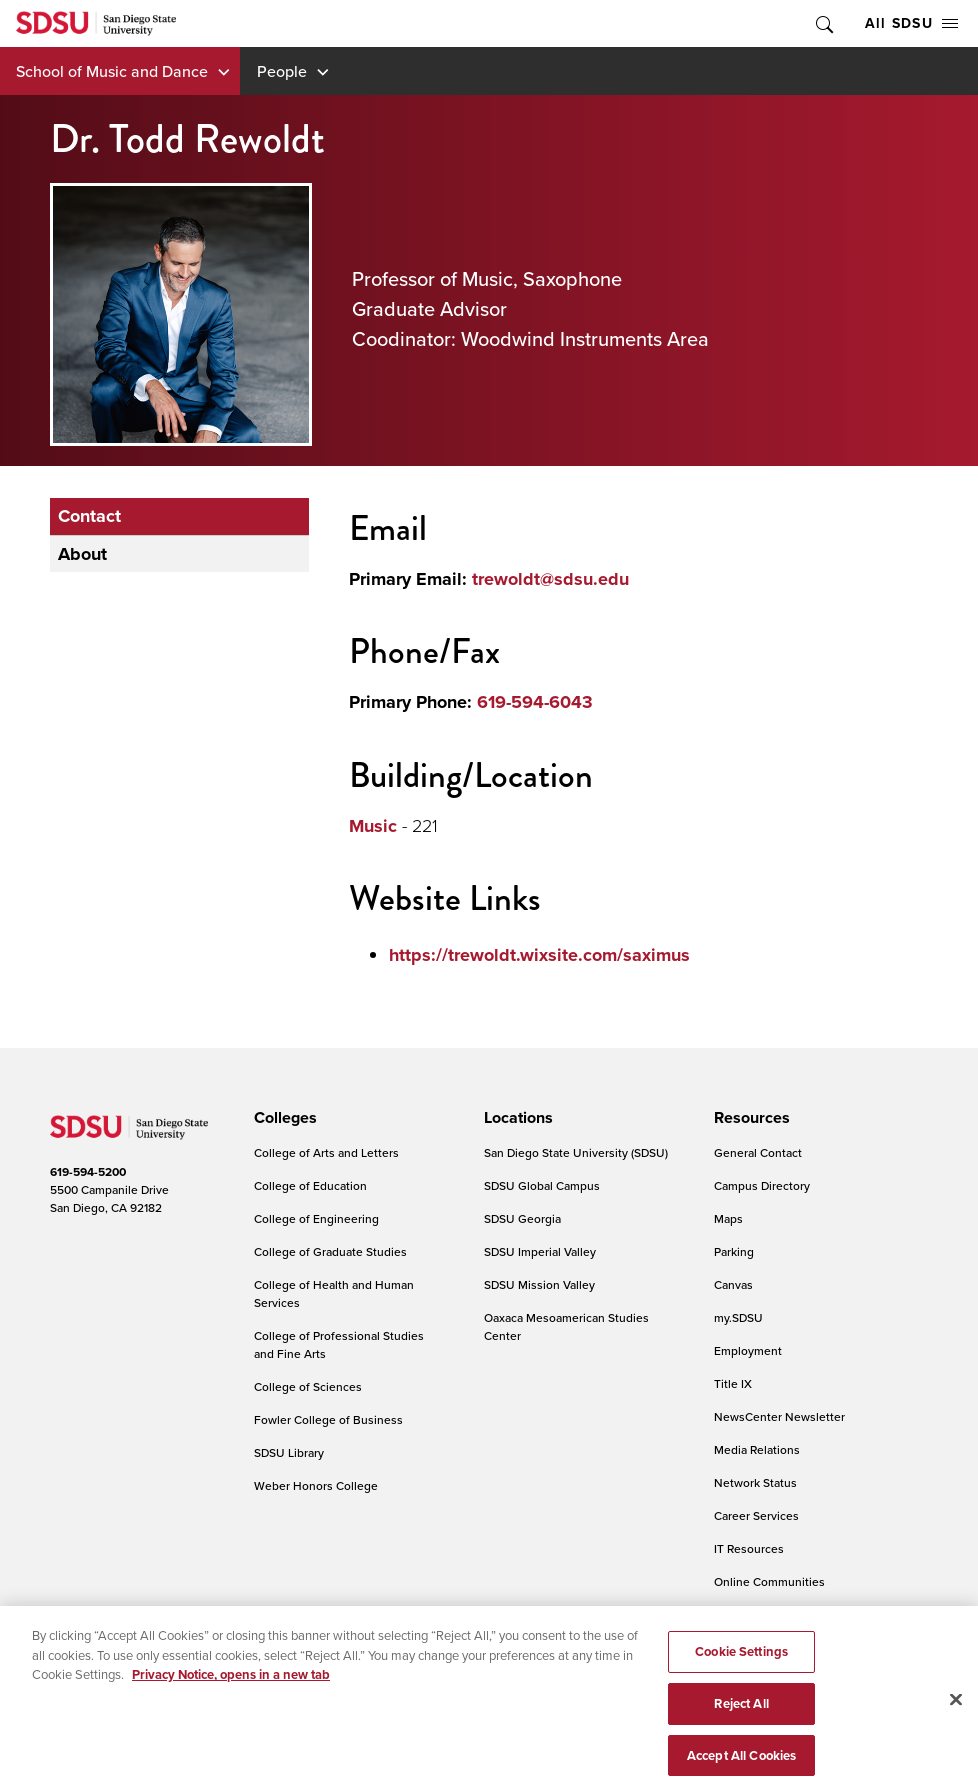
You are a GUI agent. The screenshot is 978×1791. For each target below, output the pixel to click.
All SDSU (911, 23)
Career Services (756, 1515)
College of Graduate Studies (330, 1251)
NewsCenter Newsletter (779, 1416)
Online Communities (769, 1581)
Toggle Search (823, 23)
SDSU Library (289, 1452)
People (282, 71)
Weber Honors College (316, 1485)
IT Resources (749, 1548)
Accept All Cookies (741, 1761)
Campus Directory (762, 1185)
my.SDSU (738, 1317)
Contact (89, 516)
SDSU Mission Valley (539, 1284)
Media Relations (757, 1449)
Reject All (741, 1709)
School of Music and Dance (112, 71)
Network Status (755, 1482)
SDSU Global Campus (542, 1185)
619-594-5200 (88, 1171)
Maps (728, 1218)
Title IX (733, 1383)
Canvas (733, 1284)
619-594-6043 (535, 702)
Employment (748, 1350)
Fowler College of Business (328, 1419)
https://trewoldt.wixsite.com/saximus (539, 955)
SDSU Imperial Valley (540, 1251)
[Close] (956, 1707)
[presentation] (282, 1118)
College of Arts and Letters (326, 1152)
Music (373, 826)
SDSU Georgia (522, 1218)
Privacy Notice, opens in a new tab (231, 1681)
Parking (734, 1251)
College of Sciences (308, 1386)
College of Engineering (316, 1218)
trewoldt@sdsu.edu (550, 579)
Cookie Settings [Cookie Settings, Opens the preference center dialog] (741, 1658)
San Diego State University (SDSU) (576, 1152)
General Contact (758, 1152)
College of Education (310, 1185)
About (82, 554)
